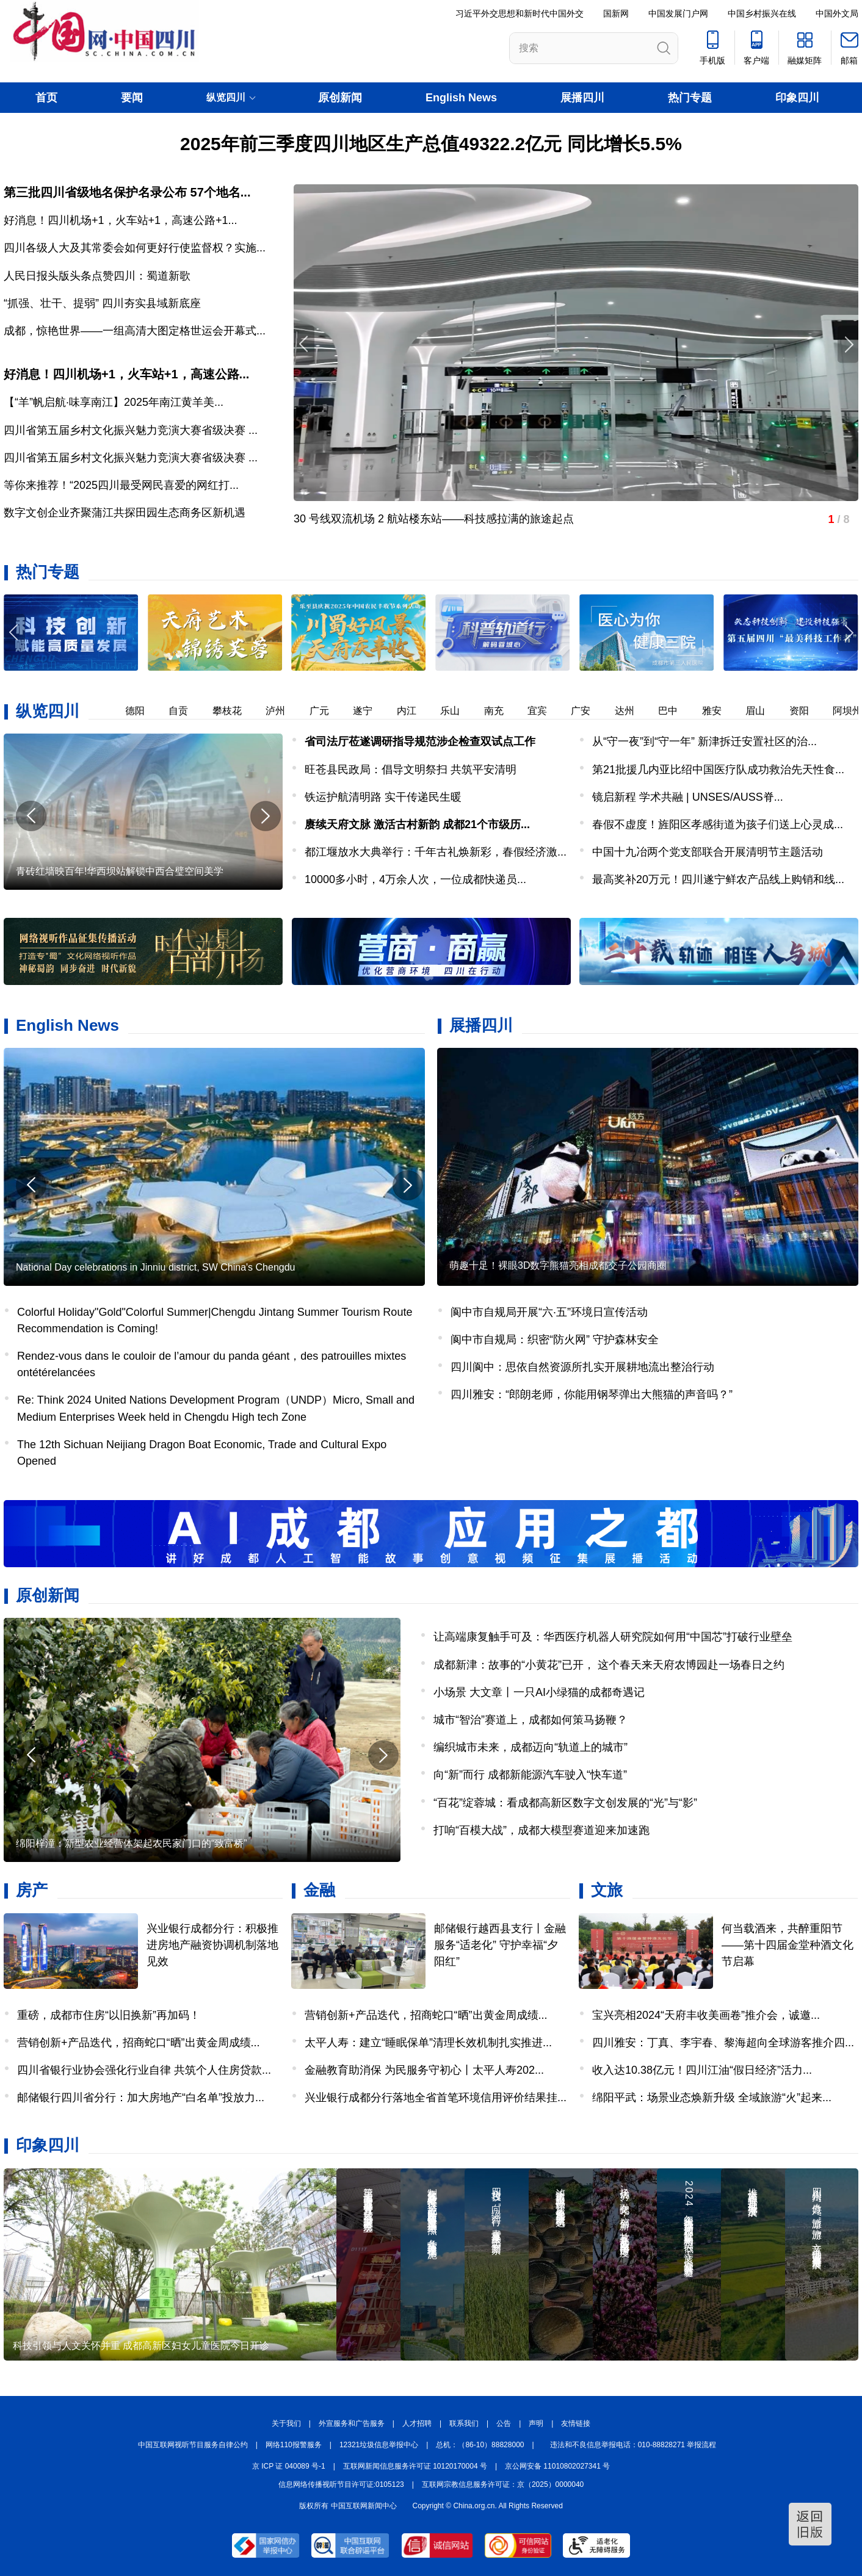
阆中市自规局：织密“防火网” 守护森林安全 (555, 1339)
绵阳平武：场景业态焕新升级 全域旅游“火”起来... (711, 2097)
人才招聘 (417, 2423)
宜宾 (544, 710)
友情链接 (575, 2423)
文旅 (607, 1890)
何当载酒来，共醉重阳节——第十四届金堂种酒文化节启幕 (787, 1945)
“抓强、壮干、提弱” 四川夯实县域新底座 (102, 303)
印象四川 (797, 98)
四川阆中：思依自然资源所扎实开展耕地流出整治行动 (582, 1367)
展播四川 (582, 98)
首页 (46, 98)
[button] (848, 632)
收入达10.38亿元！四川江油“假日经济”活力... (702, 2070)
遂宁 (370, 710)
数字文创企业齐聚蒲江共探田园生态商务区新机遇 (124, 513)
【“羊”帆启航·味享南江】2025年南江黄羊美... (113, 402)
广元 (326, 710)
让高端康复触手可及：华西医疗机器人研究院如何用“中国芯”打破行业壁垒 (612, 1637)
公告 (503, 2423)
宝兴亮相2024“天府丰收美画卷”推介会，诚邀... (706, 2015)
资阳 (806, 710)
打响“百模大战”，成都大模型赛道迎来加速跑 (541, 1830)
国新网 (616, 13)
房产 (32, 1890)
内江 (414, 710)
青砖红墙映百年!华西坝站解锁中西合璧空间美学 (119, 871)
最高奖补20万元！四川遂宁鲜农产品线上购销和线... (718, 879)
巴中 (675, 710)
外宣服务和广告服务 (352, 2423)
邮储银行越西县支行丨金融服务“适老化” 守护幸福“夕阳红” (500, 1945)
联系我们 (464, 2423)
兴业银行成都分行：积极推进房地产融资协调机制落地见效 (212, 1945)
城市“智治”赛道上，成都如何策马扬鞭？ (530, 1720)
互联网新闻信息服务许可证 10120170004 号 (415, 2466)
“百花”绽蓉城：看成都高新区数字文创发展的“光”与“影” (565, 1803)
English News (461, 98)
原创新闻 (340, 98)
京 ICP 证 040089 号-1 (288, 2466)
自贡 (185, 710)
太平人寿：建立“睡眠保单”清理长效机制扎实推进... (428, 2043)
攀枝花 (234, 710)
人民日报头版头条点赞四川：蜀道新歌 (97, 276)
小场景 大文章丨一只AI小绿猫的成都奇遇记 (539, 1692)
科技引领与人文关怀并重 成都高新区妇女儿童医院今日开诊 (141, 2345)
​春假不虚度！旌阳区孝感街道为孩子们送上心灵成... (717, 824)
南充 (501, 710)
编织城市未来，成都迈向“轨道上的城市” (530, 1747)
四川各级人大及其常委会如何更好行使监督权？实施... (135, 248)
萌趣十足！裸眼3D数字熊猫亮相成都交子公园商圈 (558, 1265)
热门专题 (690, 98)
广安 (588, 710)
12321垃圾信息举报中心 (378, 2445)
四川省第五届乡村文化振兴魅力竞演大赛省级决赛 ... (131, 430)
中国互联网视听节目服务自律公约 (193, 2445)
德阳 (142, 710)
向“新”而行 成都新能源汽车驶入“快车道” (530, 1775)
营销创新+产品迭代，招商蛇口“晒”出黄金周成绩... (138, 2043)
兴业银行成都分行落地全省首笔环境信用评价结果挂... (436, 2097)
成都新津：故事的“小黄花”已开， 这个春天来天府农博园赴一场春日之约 (608, 1665)
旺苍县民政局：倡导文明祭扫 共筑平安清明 (410, 769)
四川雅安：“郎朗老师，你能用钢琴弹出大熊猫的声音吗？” (592, 1394)
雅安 (719, 710)
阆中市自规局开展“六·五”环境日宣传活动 (549, 1312)
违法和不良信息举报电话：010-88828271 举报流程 (633, 2445)
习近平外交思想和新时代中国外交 (519, 13)
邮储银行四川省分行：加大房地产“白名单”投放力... (140, 2097)
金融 (319, 1890)
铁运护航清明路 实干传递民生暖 (383, 797)
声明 (536, 2423)
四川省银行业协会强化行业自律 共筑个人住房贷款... (144, 2070)
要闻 (132, 98)
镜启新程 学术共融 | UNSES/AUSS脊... (687, 797)
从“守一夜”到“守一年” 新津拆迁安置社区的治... (704, 741)
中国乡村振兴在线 (762, 13)
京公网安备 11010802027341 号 (557, 2466)
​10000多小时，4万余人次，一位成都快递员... (415, 879)
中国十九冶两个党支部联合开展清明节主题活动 (707, 852)
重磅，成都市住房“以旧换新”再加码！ (108, 2015)
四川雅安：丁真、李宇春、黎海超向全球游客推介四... (723, 2043)
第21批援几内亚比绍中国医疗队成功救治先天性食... (718, 769)
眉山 (762, 710)
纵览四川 (47, 711)
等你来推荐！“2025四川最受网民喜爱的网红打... (121, 485)
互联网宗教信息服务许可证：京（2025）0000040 (503, 2484)
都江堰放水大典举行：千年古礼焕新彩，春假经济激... (436, 852)
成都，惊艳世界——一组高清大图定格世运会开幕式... (135, 331)
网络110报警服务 (294, 2445)
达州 (632, 710)
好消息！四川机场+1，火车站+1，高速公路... (126, 374)
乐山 (457, 710)
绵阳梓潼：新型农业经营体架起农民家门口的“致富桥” (131, 1843)
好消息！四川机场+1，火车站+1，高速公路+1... (120, 220)
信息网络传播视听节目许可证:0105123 (341, 2484)
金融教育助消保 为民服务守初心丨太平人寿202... (424, 2070)
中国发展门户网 (678, 13)
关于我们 (286, 2423)
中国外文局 (837, 13)
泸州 (282, 710)
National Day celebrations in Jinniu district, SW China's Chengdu (155, 1267)
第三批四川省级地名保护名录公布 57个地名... (127, 192)
